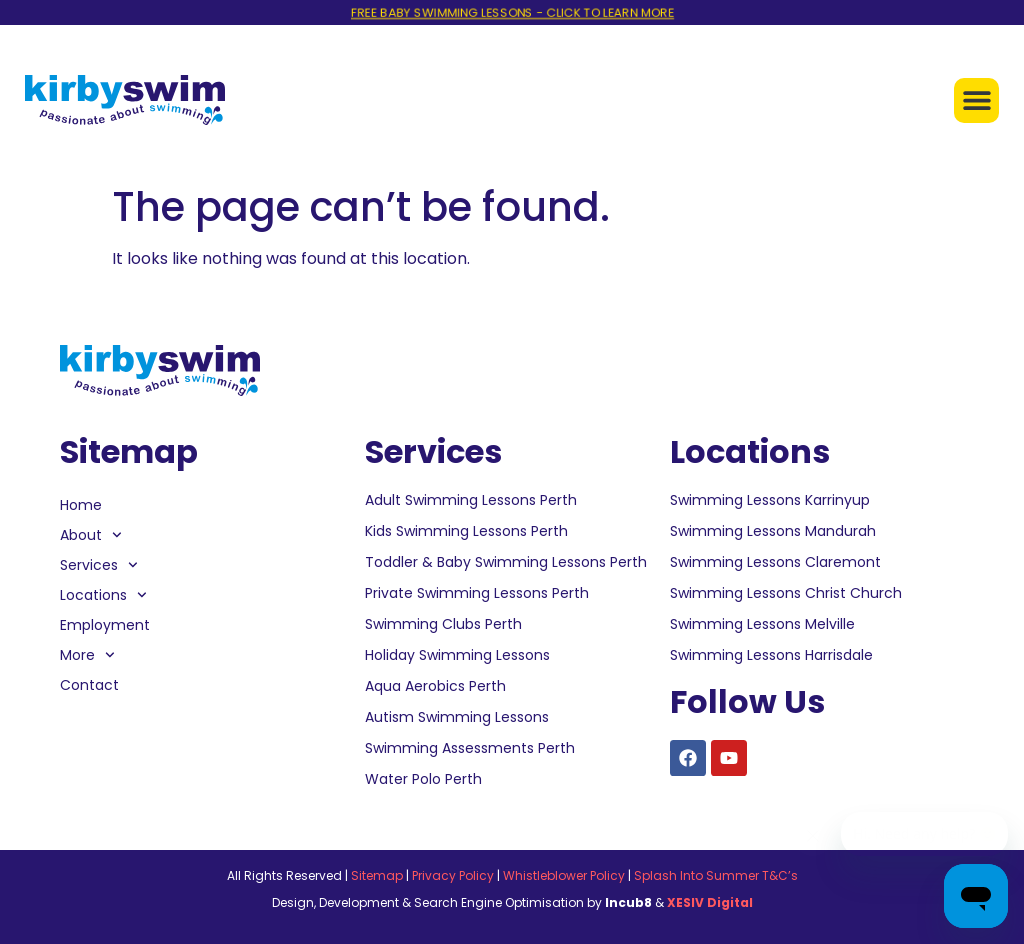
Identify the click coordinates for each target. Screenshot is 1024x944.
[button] (976, 100)
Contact (89, 685)
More (87, 655)
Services (99, 565)
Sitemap (377, 875)
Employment (105, 625)
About (91, 535)
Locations (103, 595)
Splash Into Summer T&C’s (716, 875)
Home (81, 505)
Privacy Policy (453, 875)
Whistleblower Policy (564, 875)
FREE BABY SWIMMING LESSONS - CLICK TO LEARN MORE (512, 12)
